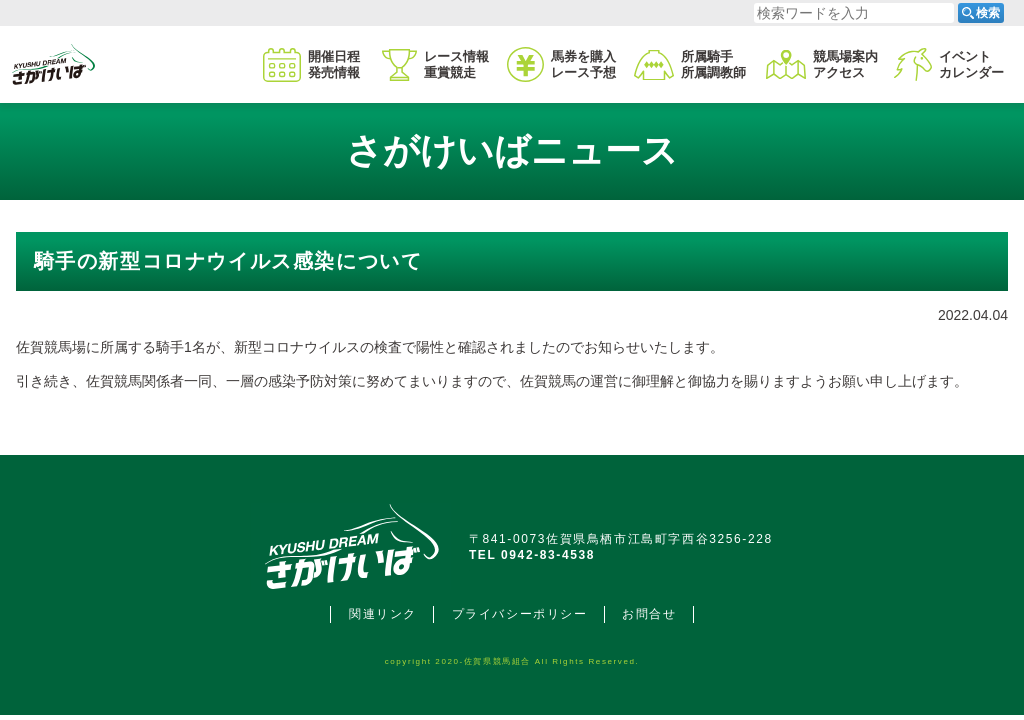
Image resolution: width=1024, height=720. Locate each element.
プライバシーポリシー (520, 614)
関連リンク (383, 614)
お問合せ (649, 614)
